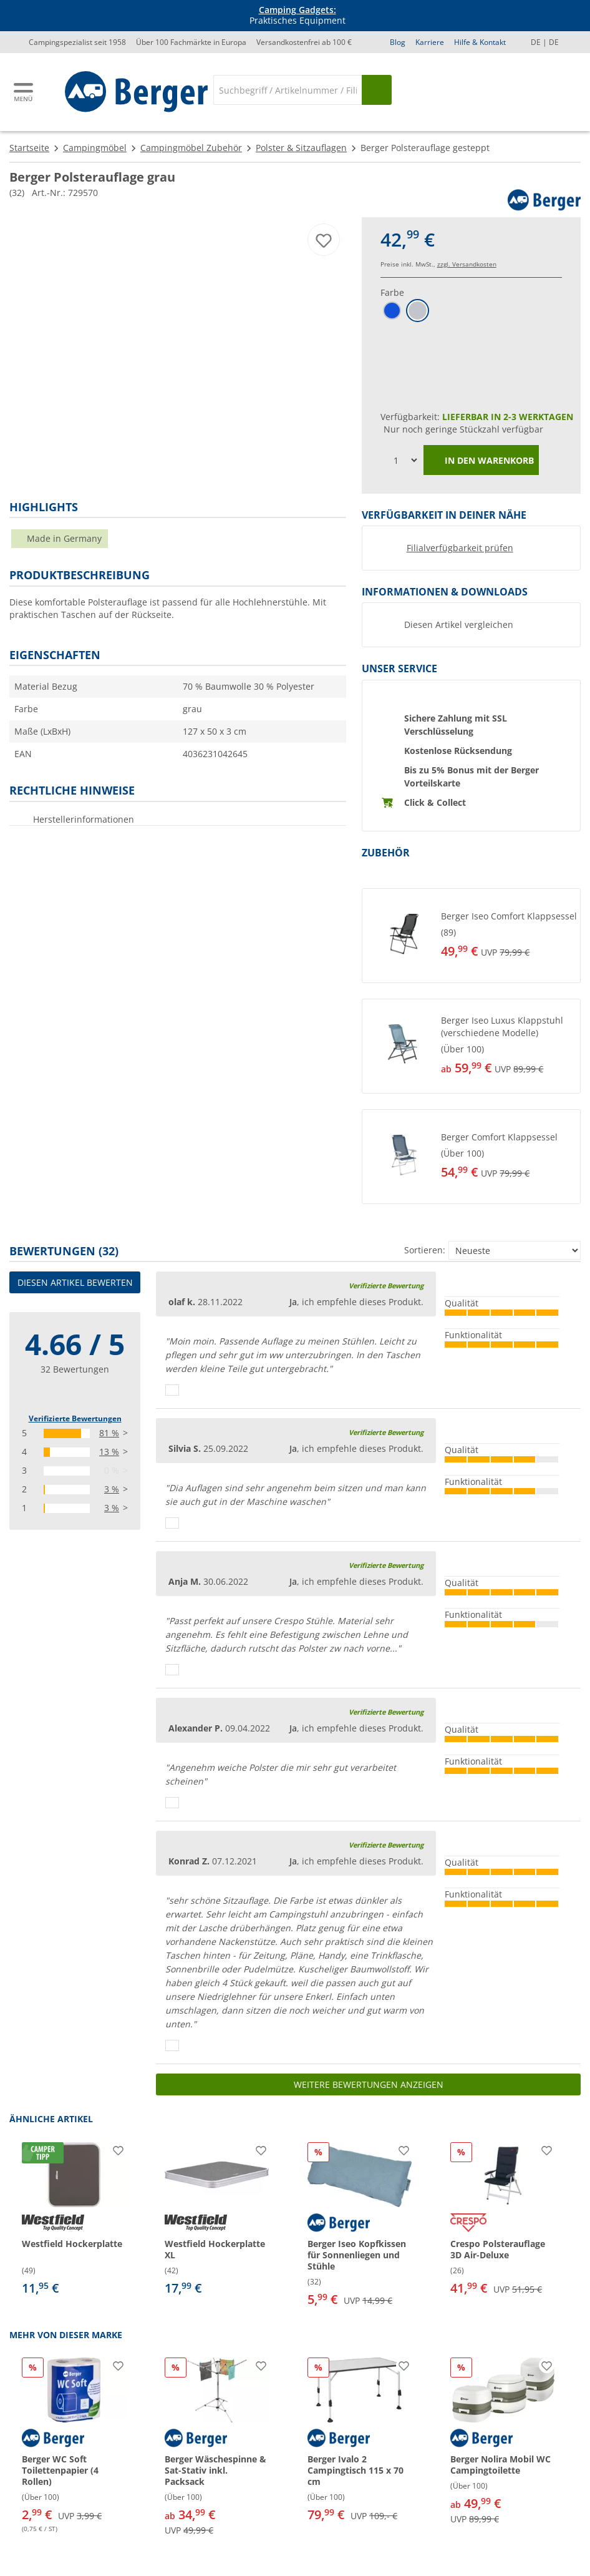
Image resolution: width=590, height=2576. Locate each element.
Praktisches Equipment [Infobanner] (297, 15)
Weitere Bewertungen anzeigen (368, 2084)
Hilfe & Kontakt (480, 42)
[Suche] (287, 90)
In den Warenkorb (481, 461)
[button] (471, 935)
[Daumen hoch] (172, 1390)
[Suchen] (377, 90)
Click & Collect (435, 802)
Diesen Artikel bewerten (75, 1282)
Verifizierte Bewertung (386, 1285)
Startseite (29, 148)
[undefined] (507, 935)
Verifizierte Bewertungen (75, 1418)
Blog (397, 42)
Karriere (429, 42)
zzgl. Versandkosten (466, 264)
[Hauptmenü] (24, 92)
